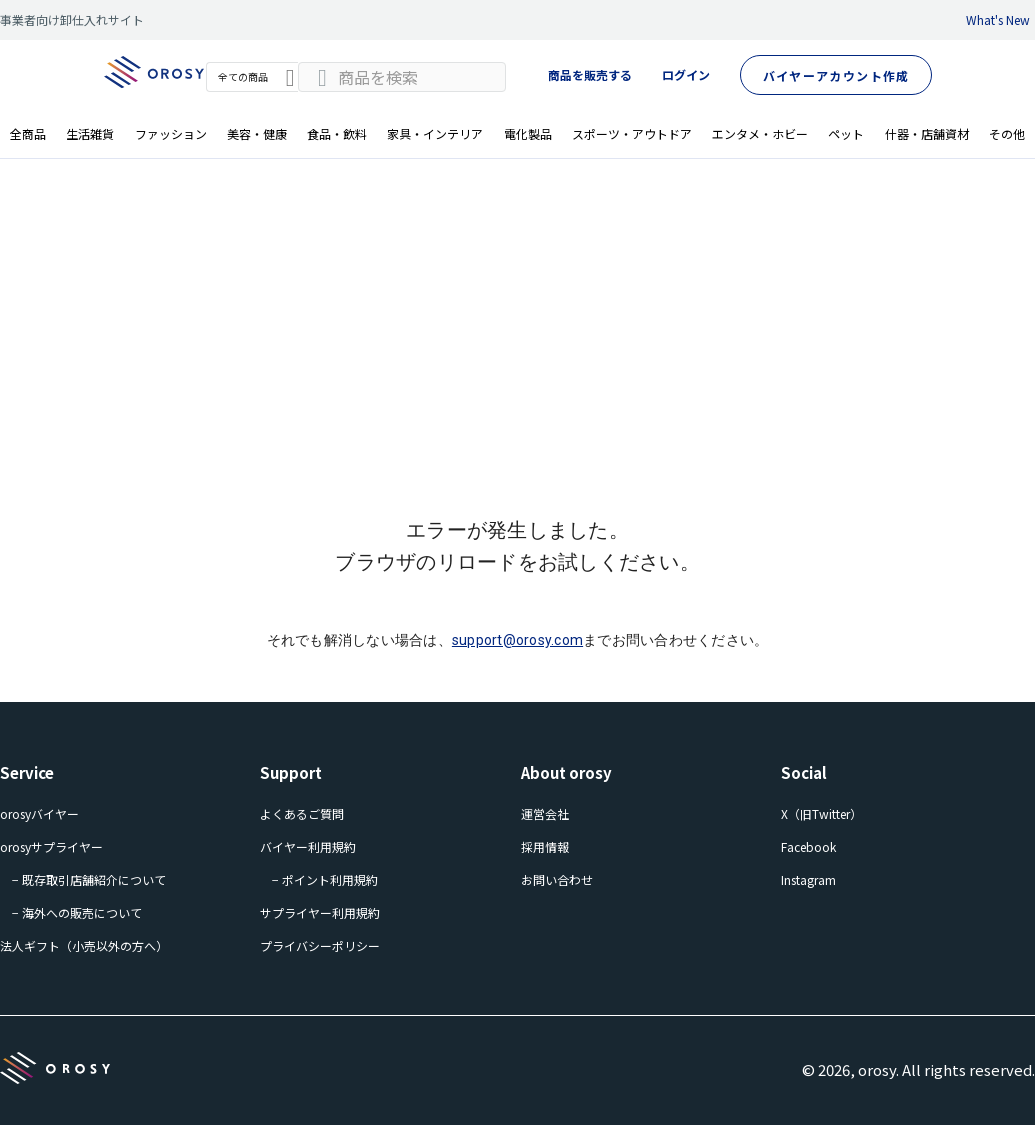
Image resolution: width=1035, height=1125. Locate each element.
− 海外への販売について (77, 912)
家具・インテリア (435, 133)
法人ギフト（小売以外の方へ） (84, 945)
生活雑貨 (90, 133)
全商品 (28, 133)
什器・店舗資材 (927, 133)
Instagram (808, 879)
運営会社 (545, 813)
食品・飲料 (337, 133)
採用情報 (545, 846)
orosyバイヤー (39, 813)
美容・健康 (257, 133)
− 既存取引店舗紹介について (89, 879)
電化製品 (528, 133)
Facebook (808, 846)
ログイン (686, 74)
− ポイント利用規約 (325, 879)
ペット (846, 133)
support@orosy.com (517, 640)
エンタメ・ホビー (760, 133)
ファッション (171, 133)
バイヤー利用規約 (308, 846)
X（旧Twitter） (821, 813)
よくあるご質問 (302, 813)
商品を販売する (590, 74)
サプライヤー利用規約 (320, 912)
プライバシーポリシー (320, 945)
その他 (1007, 133)
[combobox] (401, 77)
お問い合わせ (557, 879)
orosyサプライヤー (51, 846)
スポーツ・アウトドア (632, 133)
